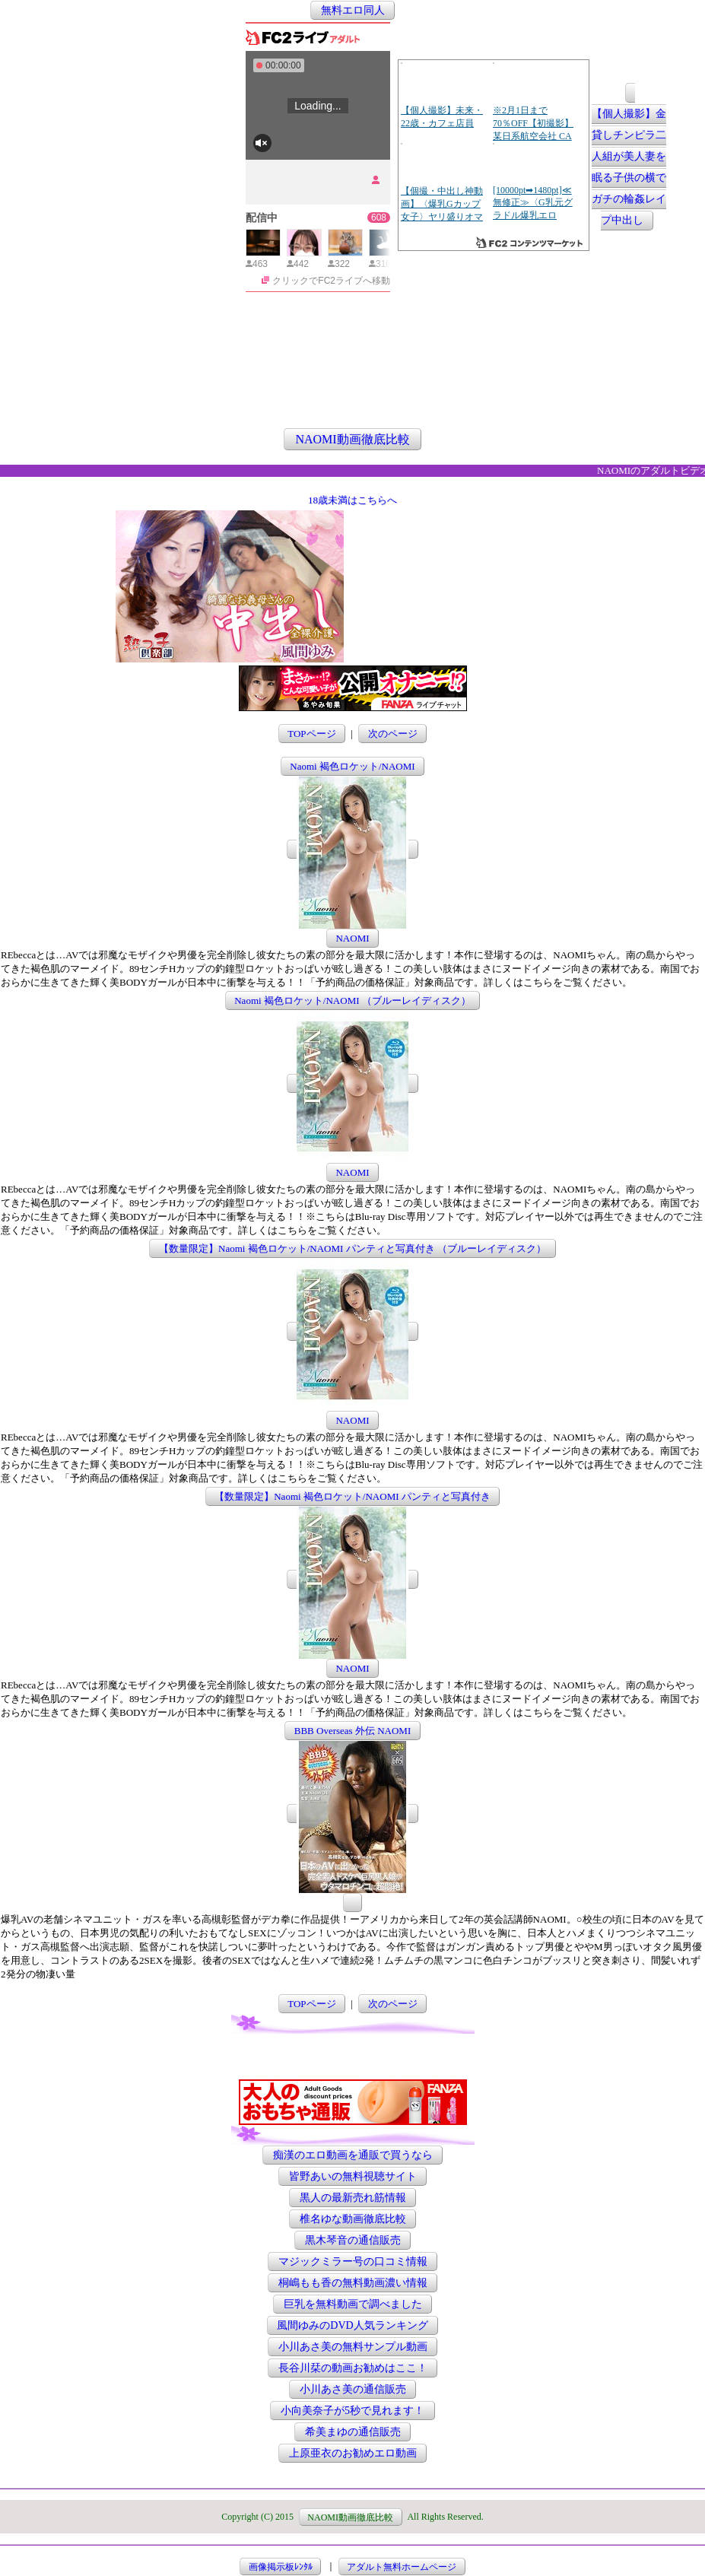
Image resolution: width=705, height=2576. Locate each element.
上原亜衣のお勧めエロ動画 (353, 2453)
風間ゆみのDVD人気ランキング (352, 2325)
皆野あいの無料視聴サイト (353, 2176)
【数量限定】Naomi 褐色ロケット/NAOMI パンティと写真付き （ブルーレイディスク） (352, 1248)
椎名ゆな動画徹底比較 (353, 2219)
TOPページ (311, 733)
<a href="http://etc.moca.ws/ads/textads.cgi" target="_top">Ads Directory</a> (467, 639)
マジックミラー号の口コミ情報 (352, 2261)
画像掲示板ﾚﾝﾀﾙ (281, 2566)
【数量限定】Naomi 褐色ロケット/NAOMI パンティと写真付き (352, 1496)
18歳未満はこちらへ (352, 500)
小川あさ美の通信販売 (353, 2389)
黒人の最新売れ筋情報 (353, 2197)
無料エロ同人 (353, 10)
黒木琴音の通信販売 (353, 2240)
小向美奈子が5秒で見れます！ (352, 2410)
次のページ (393, 733)
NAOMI (352, 938)
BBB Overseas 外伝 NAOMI (352, 1730)
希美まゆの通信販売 (353, 2432)
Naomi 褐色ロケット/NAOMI (352, 766)
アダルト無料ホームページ (401, 2566)
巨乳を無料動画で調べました (353, 2304)
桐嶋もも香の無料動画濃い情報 (352, 2283)
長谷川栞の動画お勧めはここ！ (352, 2368)
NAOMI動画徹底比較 (352, 439)
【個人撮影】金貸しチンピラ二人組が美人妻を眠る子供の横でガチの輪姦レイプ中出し (629, 168)
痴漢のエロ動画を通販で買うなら (353, 2155)
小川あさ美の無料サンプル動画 (352, 2346)
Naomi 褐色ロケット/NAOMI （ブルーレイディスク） (352, 1000)
